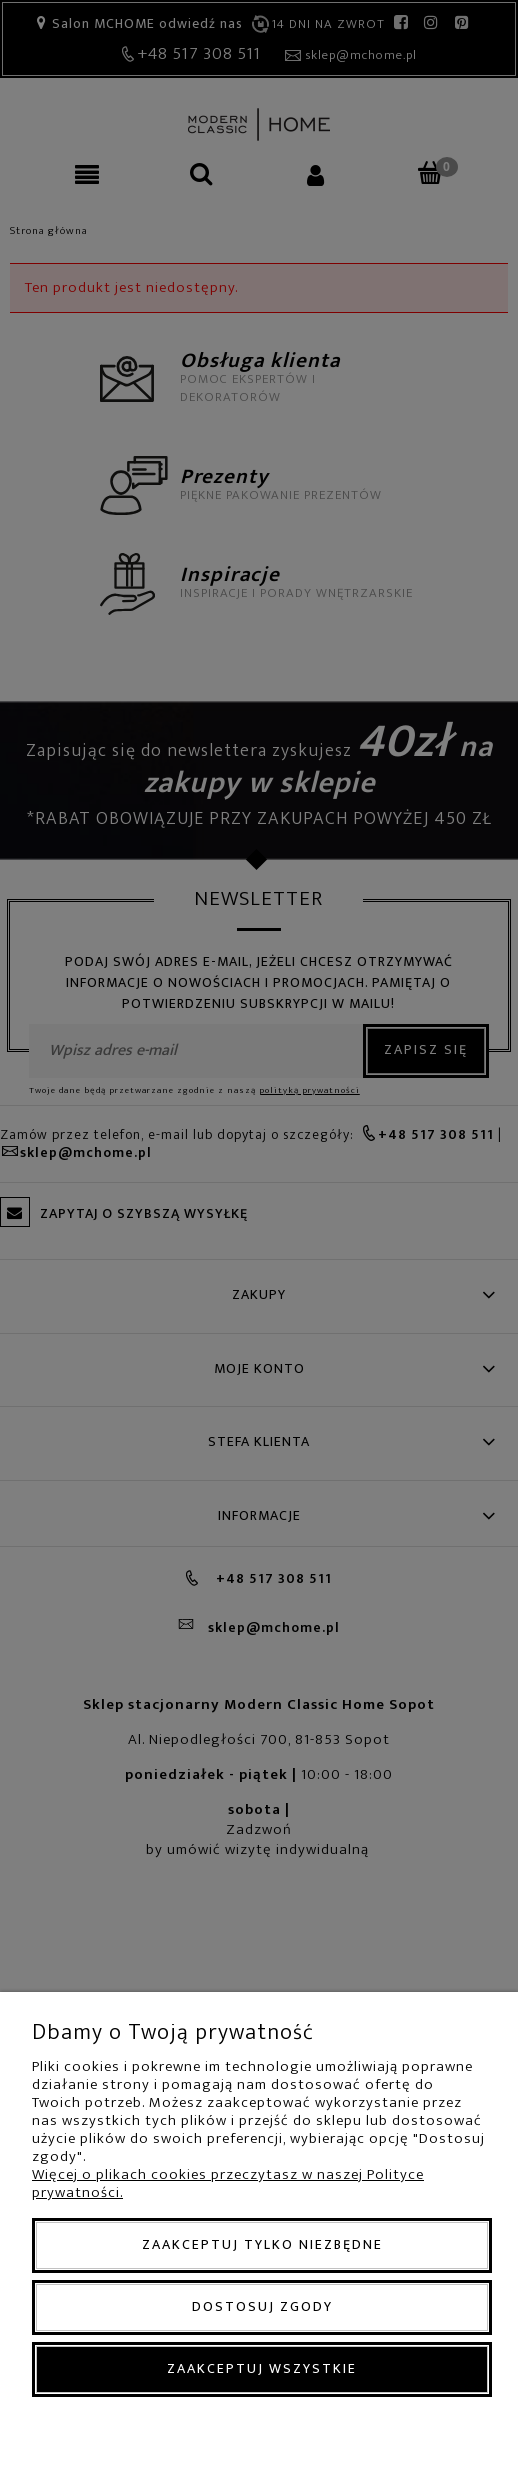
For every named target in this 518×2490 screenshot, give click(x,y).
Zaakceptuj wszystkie (262, 2368)
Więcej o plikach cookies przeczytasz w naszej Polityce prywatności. (228, 2183)
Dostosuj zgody (262, 2306)
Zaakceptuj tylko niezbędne (262, 2244)
